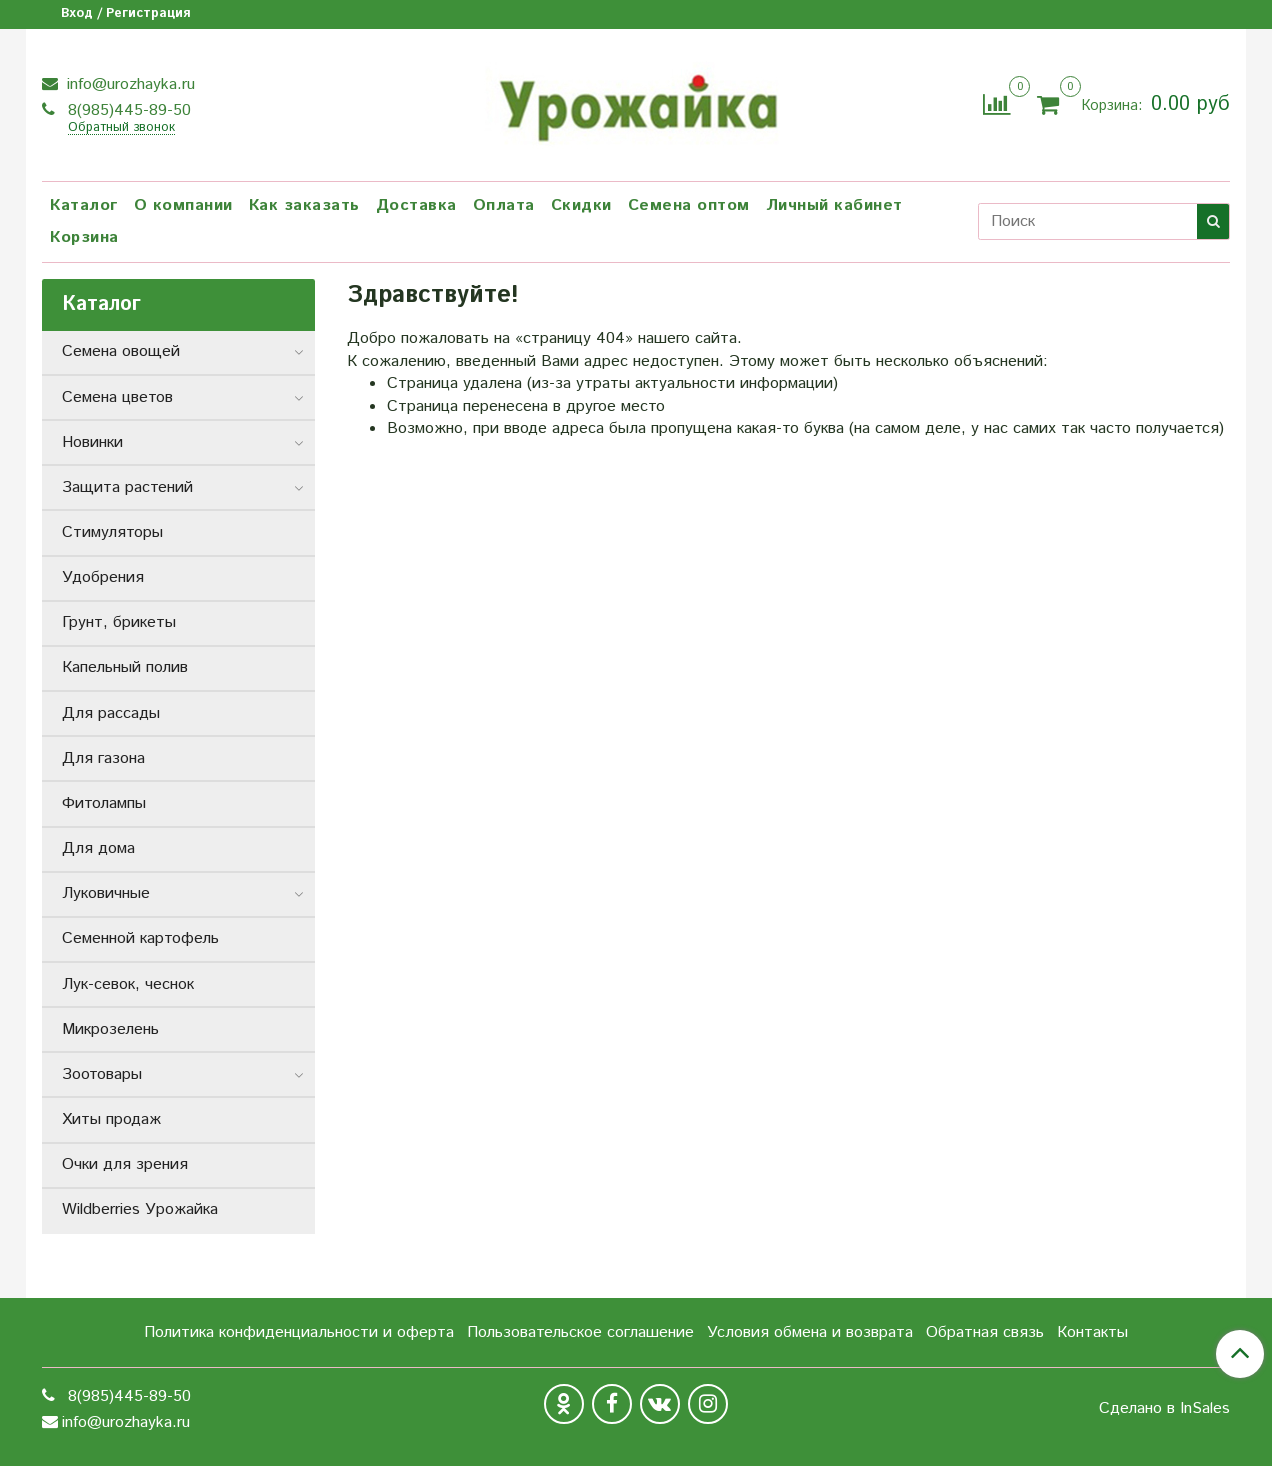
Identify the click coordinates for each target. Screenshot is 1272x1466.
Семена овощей (121, 351)
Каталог (84, 205)
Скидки (581, 205)
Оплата (504, 205)
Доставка (416, 205)
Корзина (84, 237)
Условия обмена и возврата (810, 1332)
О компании (183, 205)
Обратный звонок (121, 128)
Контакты (1092, 1332)
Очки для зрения (125, 1164)
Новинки (92, 442)
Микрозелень (110, 1029)
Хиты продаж (111, 1119)
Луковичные (106, 893)
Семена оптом (689, 205)
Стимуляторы (112, 532)
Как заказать (304, 205)
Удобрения (103, 577)
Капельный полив (125, 667)
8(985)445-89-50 (127, 110)
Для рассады (111, 713)
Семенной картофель (140, 938)
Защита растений (127, 487)
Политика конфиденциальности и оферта (299, 1332)
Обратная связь (985, 1332)
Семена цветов (117, 397)
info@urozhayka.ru (128, 84)
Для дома (98, 848)
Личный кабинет (834, 205)
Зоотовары (102, 1074)
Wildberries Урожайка (140, 1209)
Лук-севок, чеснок (128, 984)
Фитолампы (104, 803)
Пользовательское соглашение (580, 1332)
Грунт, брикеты (119, 622)
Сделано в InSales (1164, 1409)
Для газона (103, 758)
